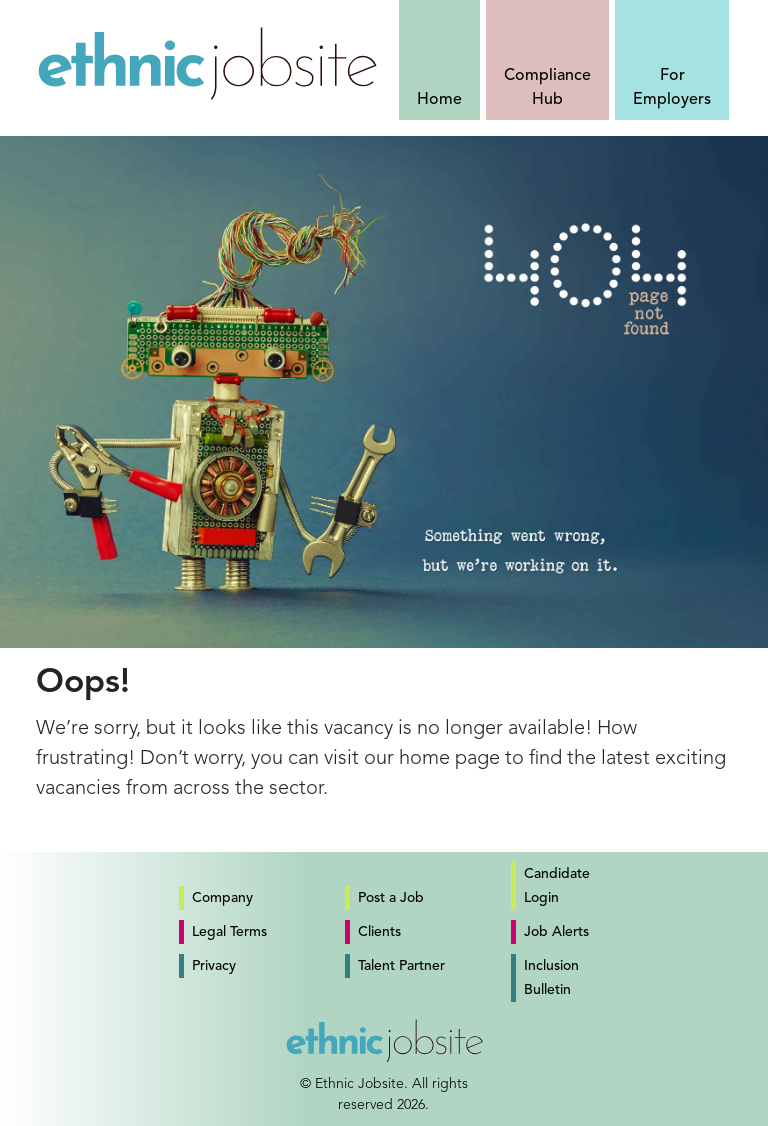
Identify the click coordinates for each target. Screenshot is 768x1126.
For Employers (672, 88)
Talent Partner (401, 966)
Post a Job (391, 898)
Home (439, 100)
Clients (379, 932)
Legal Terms (229, 932)
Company (222, 898)
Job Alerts (556, 932)
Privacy (214, 966)
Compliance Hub (547, 88)
